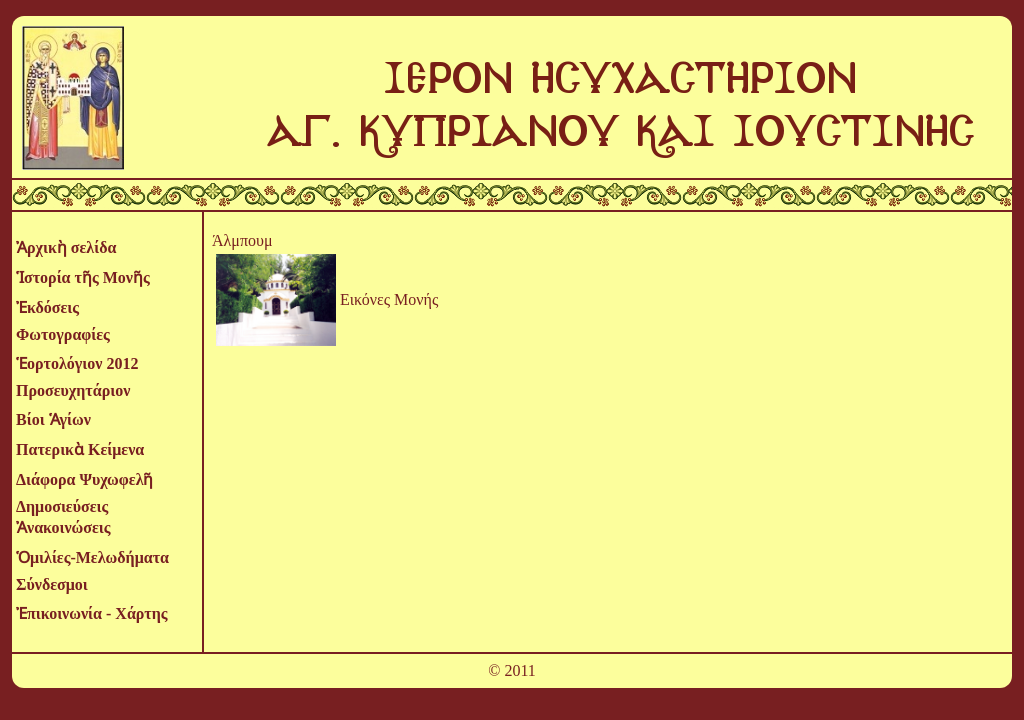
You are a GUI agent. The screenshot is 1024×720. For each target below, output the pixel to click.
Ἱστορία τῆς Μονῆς (83, 277)
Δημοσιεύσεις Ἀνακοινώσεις (63, 517)
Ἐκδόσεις (47, 307)
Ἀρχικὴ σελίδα (66, 247)
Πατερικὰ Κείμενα (80, 449)
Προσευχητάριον (73, 390)
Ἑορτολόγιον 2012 (77, 363)
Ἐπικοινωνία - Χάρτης (92, 613)
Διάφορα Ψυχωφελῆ (84, 479)
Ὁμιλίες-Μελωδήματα (92, 557)
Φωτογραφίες (63, 334)
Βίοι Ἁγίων (53, 419)
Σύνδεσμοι (52, 584)
